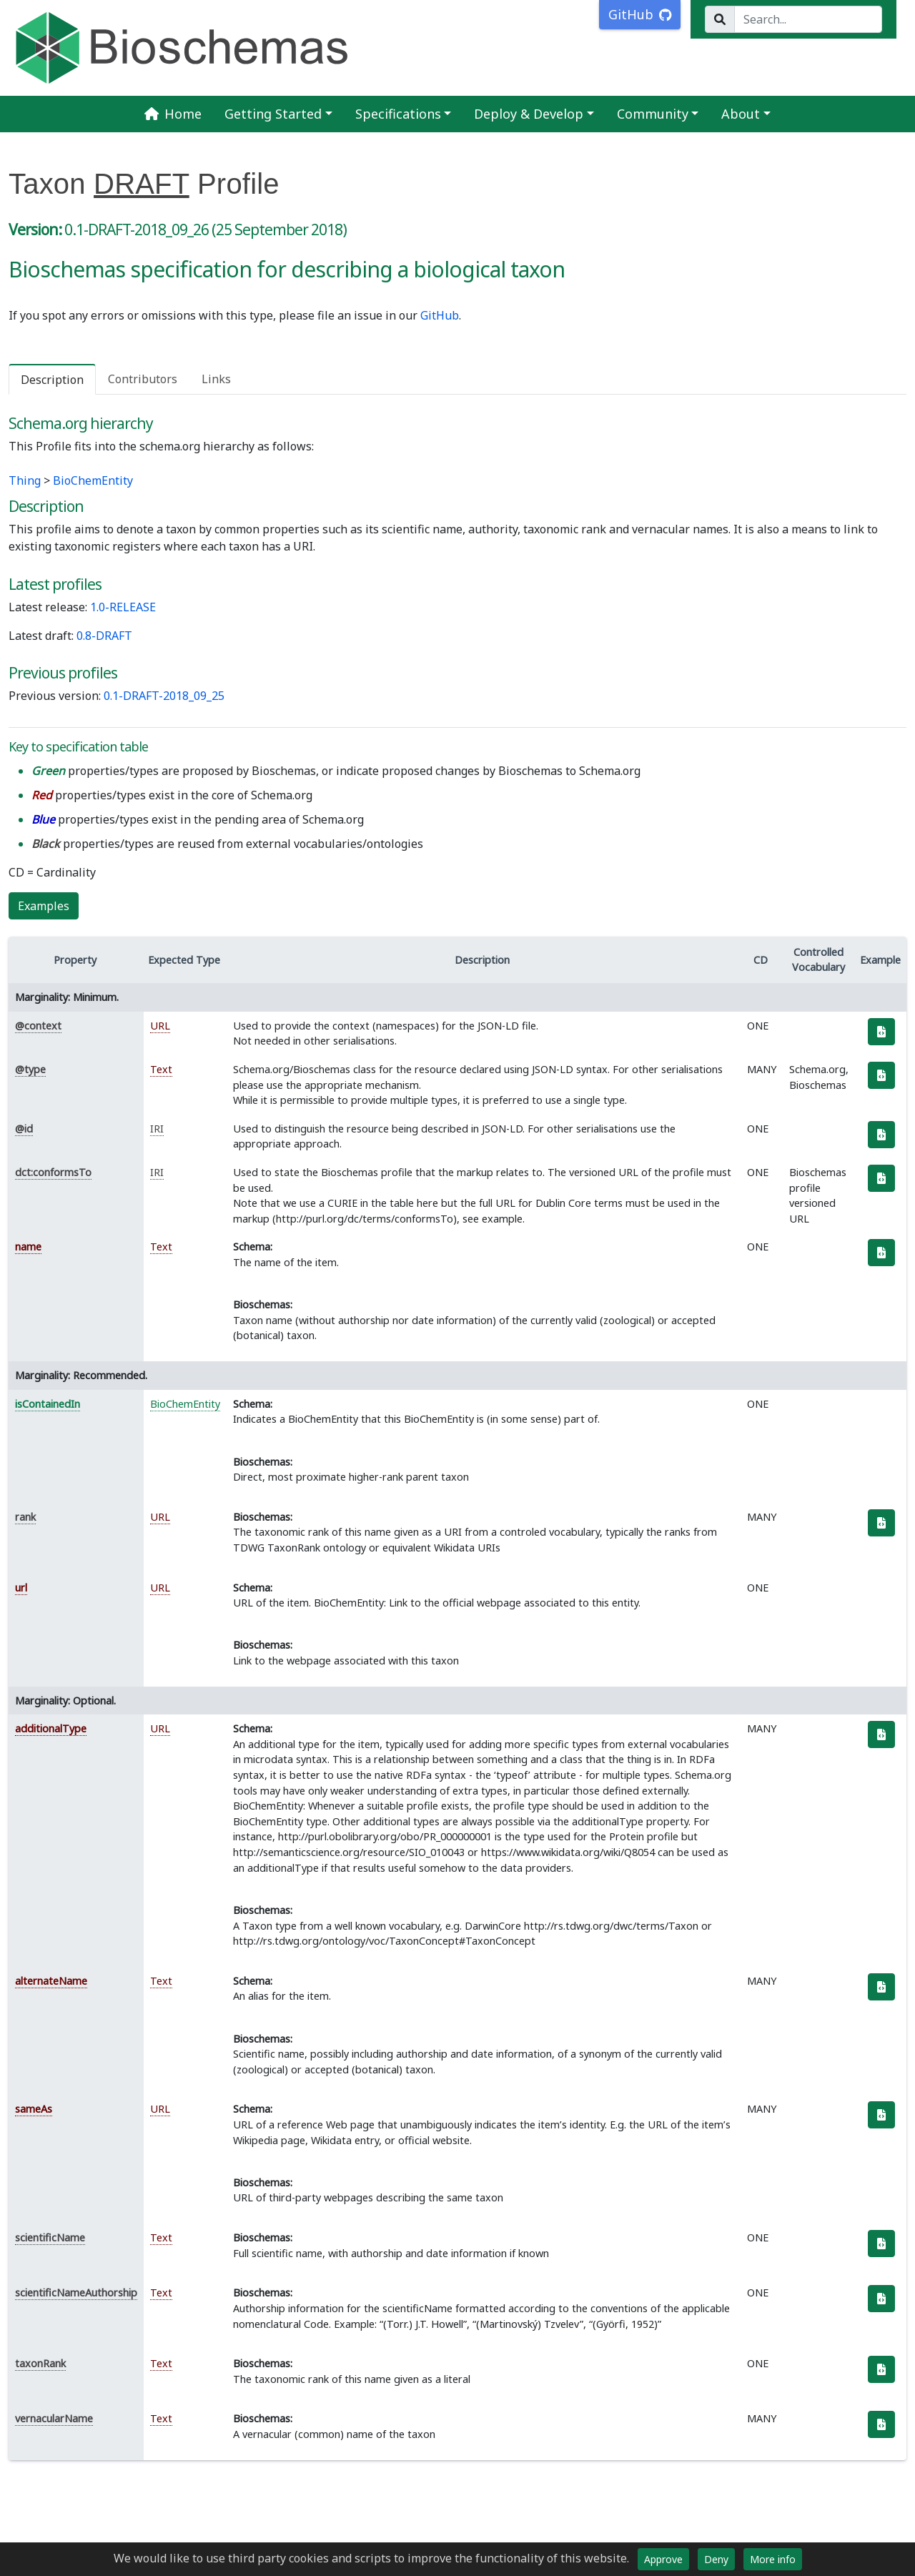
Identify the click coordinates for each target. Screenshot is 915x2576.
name (28, 1246)
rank (25, 1517)
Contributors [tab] (142, 379)
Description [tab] (52, 380)
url (21, 1587)
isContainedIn (47, 1404)
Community (652, 113)
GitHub (439, 315)
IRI (157, 1128)
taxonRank (40, 2363)
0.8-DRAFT (104, 635)
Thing (25, 480)
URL (160, 1025)
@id (24, 1128)
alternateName (51, 1981)
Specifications (398, 113)
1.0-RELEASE (123, 607)
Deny (716, 2559)
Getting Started (273, 113)
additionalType (50, 1728)
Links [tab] (216, 379)
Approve (663, 2559)
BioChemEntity (93, 480)
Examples (43, 906)
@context (38, 1025)
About (740, 113)
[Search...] (808, 19)
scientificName (50, 2237)
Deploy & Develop (528, 113)
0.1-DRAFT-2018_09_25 (164, 696)
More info (773, 2559)
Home (173, 113)
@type (30, 1069)
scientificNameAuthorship (76, 2292)
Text (161, 1069)
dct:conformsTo (53, 1172)
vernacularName (54, 2418)
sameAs (33, 2109)
